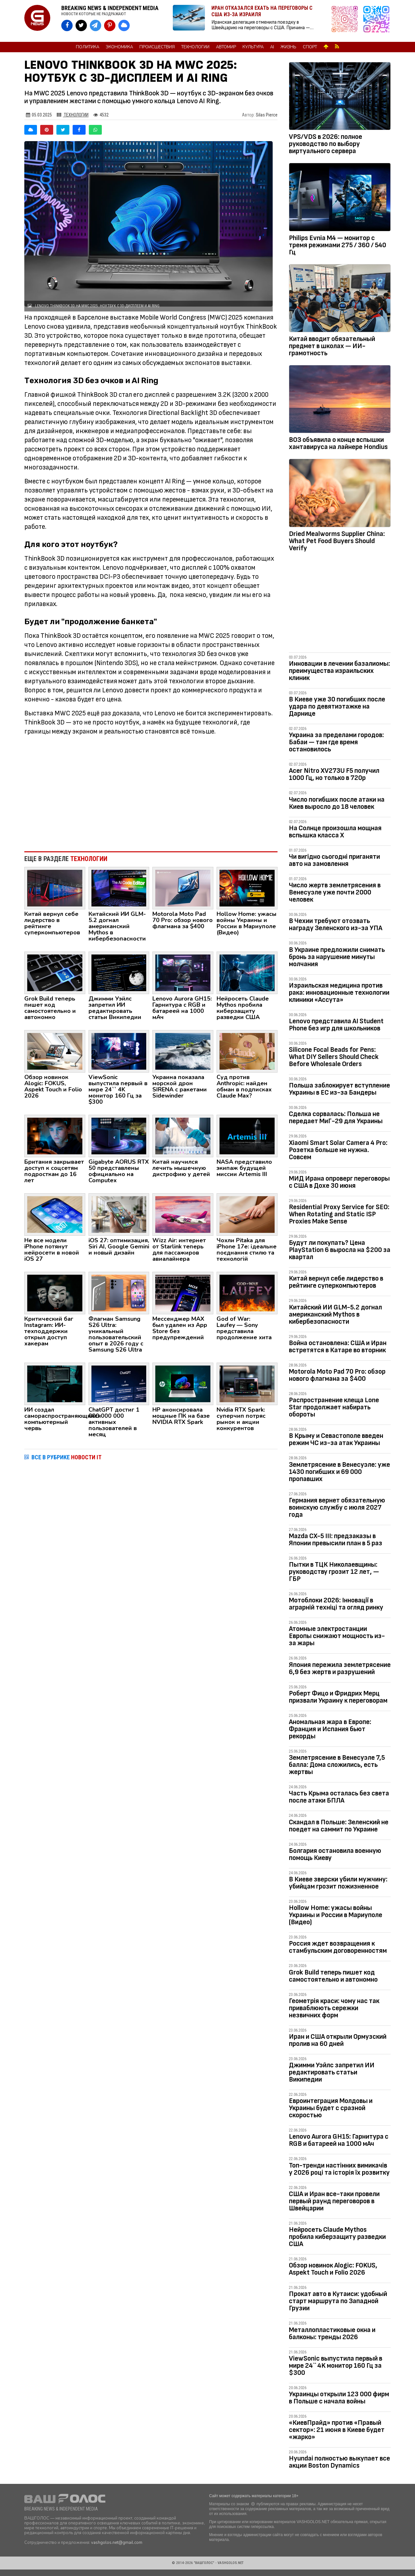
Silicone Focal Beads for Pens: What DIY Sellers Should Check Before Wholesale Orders (334, 1056)
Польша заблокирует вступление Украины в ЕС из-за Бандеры (339, 1089)
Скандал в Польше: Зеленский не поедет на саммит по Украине (338, 1826)
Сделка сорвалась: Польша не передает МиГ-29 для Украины (336, 1117)
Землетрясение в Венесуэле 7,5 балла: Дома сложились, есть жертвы (337, 1764)
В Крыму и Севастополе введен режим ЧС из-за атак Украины (336, 1439)
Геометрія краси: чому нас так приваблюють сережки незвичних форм (334, 2008)
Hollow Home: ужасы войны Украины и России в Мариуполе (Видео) (335, 1914)
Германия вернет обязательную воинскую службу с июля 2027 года (337, 1507)
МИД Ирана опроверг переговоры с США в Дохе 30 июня (339, 1182)
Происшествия (157, 47)
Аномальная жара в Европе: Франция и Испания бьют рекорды (330, 1729)
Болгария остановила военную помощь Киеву (335, 1854)
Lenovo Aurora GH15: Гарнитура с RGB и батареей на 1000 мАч (338, 2140)
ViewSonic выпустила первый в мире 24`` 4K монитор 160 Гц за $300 (335, 2365)
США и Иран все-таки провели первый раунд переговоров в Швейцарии (334, 2201)
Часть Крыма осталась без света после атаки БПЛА (339, 1797)
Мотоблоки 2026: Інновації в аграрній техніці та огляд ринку (336, 1604)
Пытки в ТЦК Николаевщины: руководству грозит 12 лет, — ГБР (334, 1571)
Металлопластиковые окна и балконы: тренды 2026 (332, 2333)
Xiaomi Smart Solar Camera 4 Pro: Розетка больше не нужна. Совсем (338, 1149)
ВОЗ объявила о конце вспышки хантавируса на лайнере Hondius (338, 443)
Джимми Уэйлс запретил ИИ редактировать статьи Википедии (331, 2072)
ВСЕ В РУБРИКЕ (66, 1457)
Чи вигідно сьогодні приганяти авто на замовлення (334, 860)
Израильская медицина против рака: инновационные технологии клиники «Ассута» (339, 992)
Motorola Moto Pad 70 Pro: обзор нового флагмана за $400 (337, 1375)
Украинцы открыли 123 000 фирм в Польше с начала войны (339, 2398)
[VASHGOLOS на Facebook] (67, 25)
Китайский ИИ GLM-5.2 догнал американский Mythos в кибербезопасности (335, 1314)
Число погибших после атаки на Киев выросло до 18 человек (337, 803)
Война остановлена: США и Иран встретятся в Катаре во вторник (337, 1347)
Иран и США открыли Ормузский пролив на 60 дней (337, 2040)
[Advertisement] (151, 792)
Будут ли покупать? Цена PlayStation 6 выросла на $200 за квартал (339, 1249)
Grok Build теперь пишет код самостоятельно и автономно (333, 1976)
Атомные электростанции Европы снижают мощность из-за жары (337, 1635)
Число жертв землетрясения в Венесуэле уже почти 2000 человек (335, 892)
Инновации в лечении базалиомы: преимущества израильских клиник (339, 670)
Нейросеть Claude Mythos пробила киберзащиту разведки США (337, 2236)
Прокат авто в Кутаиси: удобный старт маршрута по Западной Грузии (338, 2301)
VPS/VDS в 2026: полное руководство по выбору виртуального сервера (325, 143)
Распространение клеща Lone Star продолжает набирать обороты (334, 1407)
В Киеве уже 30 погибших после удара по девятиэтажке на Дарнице (337, 706)
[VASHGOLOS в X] (81, 25)
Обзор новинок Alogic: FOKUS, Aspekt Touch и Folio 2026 (333, 2269)
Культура (253, 47)
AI (272, 47)
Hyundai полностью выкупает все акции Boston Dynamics (339, 2462)
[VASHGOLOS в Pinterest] (109, 25)
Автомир (226, 47)
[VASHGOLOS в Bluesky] (124, 25)
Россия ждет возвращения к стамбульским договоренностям (338, 1947)
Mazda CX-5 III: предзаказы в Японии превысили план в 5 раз (335, 1540)
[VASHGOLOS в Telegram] (95, 25)
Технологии (195, 47)
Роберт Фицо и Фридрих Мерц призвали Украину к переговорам (338, 1697)
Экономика (119, 47)
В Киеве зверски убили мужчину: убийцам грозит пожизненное (338, 1883)
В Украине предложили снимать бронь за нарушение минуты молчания (337, 956)
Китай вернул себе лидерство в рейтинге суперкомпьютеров (336, 1282)
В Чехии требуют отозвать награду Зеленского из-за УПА (335, 924)
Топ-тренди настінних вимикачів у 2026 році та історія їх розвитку (339, 2169)
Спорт (310, 47)
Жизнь (288, 47)
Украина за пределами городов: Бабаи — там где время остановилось (336, 742)
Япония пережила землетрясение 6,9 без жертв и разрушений (340, 1668)
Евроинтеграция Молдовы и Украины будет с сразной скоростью (331, 2108)
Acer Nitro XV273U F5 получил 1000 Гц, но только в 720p (334, 774)
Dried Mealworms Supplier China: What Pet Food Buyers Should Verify (337, 541)
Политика (87, 47)
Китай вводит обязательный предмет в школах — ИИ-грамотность (332, 346)
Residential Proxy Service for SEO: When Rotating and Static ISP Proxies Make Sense (339, 1214)
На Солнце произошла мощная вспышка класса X (335, 832)
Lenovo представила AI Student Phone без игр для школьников (336, 1025)
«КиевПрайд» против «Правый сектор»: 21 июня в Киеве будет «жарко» (337, 2429)
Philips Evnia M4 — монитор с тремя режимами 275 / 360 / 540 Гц (337, 245)
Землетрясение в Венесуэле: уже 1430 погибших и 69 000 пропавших (339, 1471)
